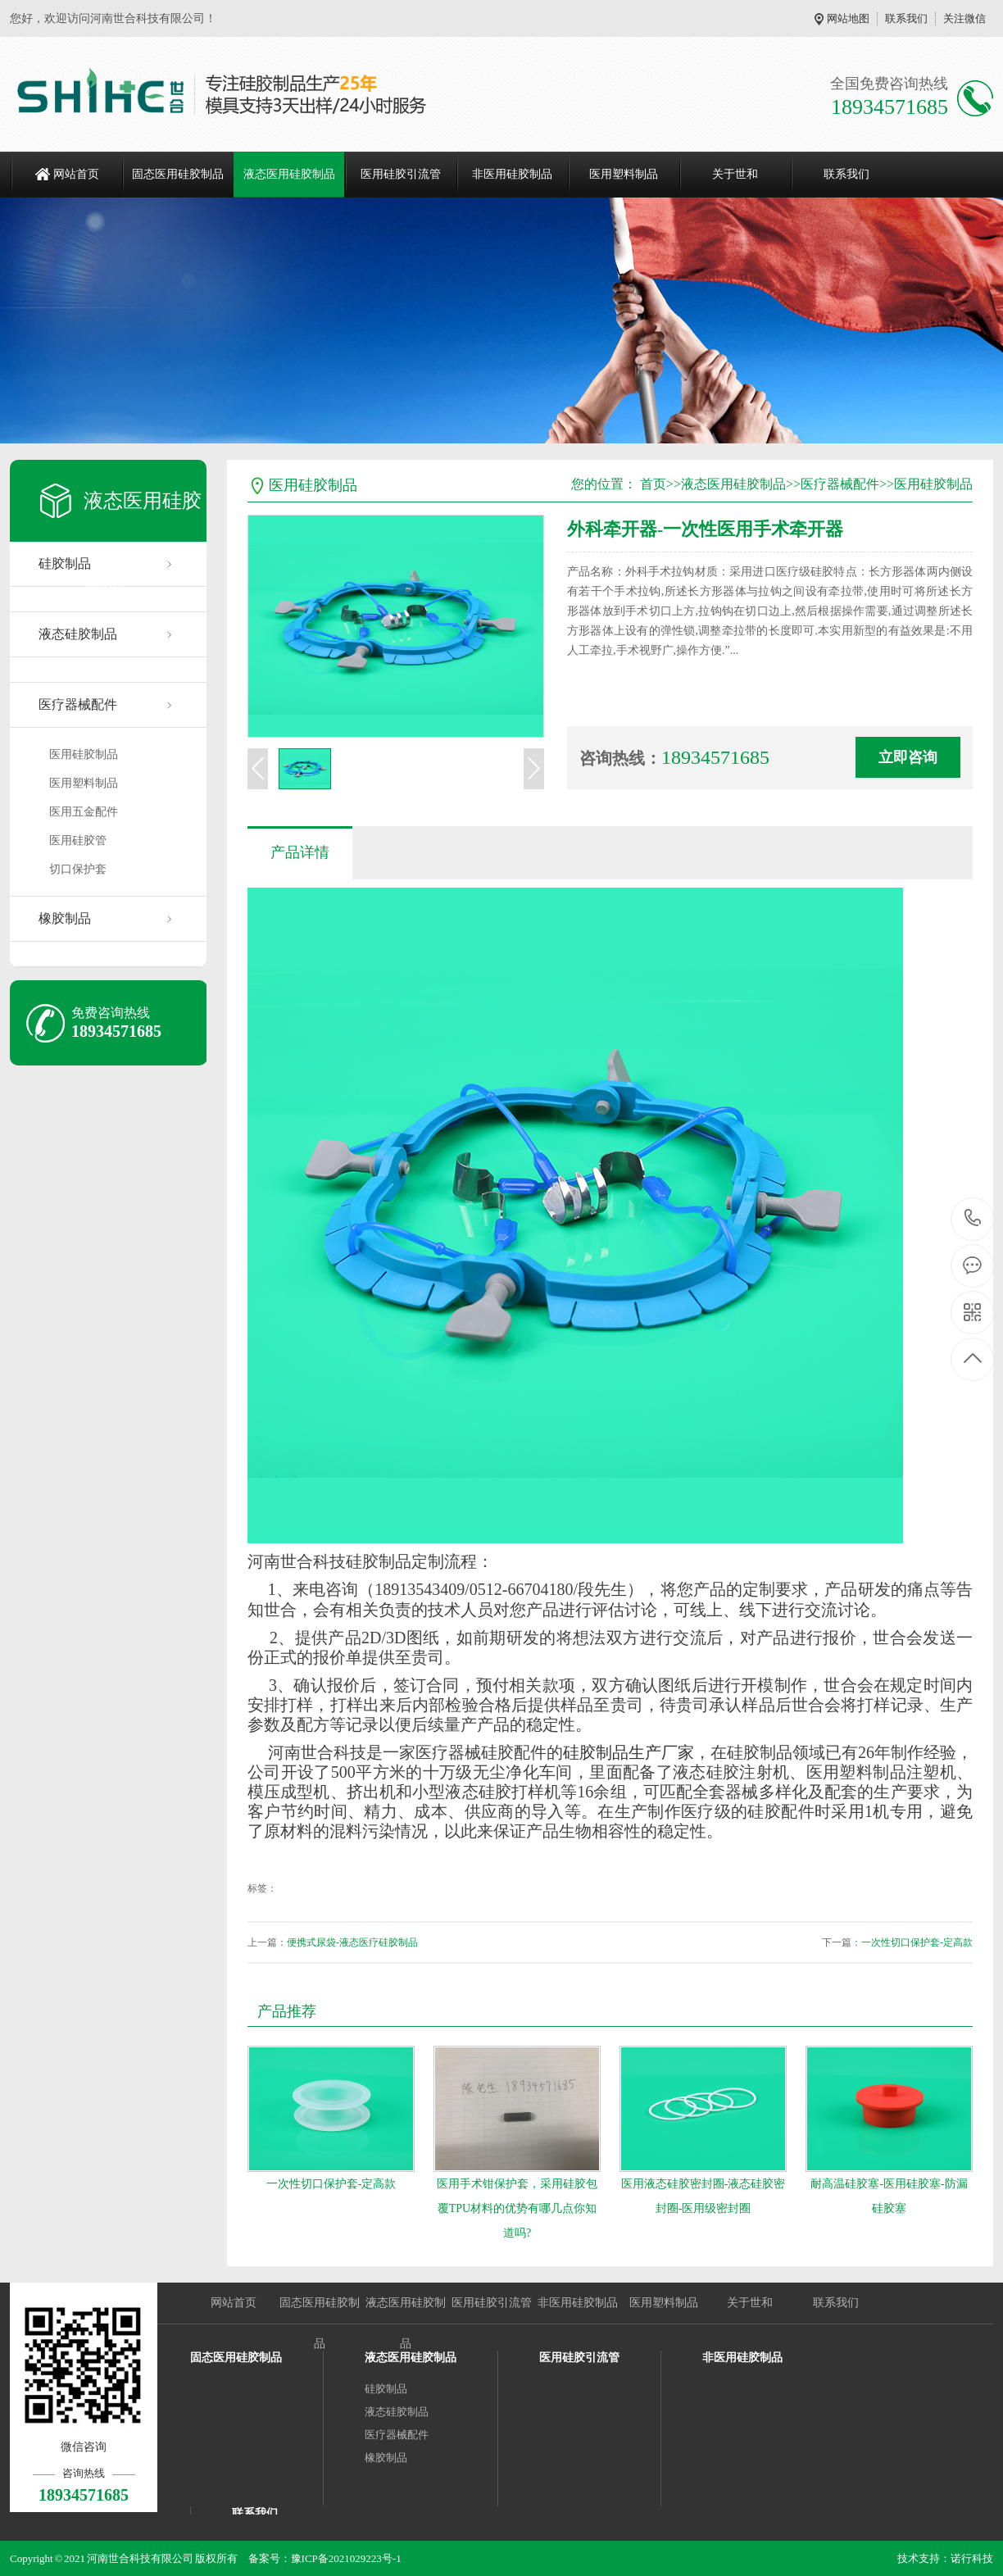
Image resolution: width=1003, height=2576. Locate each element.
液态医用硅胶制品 (289, 174)
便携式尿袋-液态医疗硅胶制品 (352, 1942)
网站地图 (848, 18)
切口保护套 (78, 869)
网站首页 (76, 174)
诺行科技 (972, 2558)
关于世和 (735, 174)
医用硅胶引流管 (401, 174)
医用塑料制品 (623, 174)
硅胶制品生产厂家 (628, 1752)
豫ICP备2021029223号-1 (346, 2558)
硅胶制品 (386, 2389)
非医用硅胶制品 (512, 174)
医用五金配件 (83, 812)
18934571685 (973, 1218)
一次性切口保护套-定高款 (917, 1942)
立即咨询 (907, 757)
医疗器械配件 (78, 704)
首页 (653, 484)
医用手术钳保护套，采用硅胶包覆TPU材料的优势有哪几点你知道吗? (517, 2208)
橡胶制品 (65, 918)
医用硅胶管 (78, 840)
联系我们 (906, 18)
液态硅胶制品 (78, 634)
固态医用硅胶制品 (178, 174)
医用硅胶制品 (83, 754)
